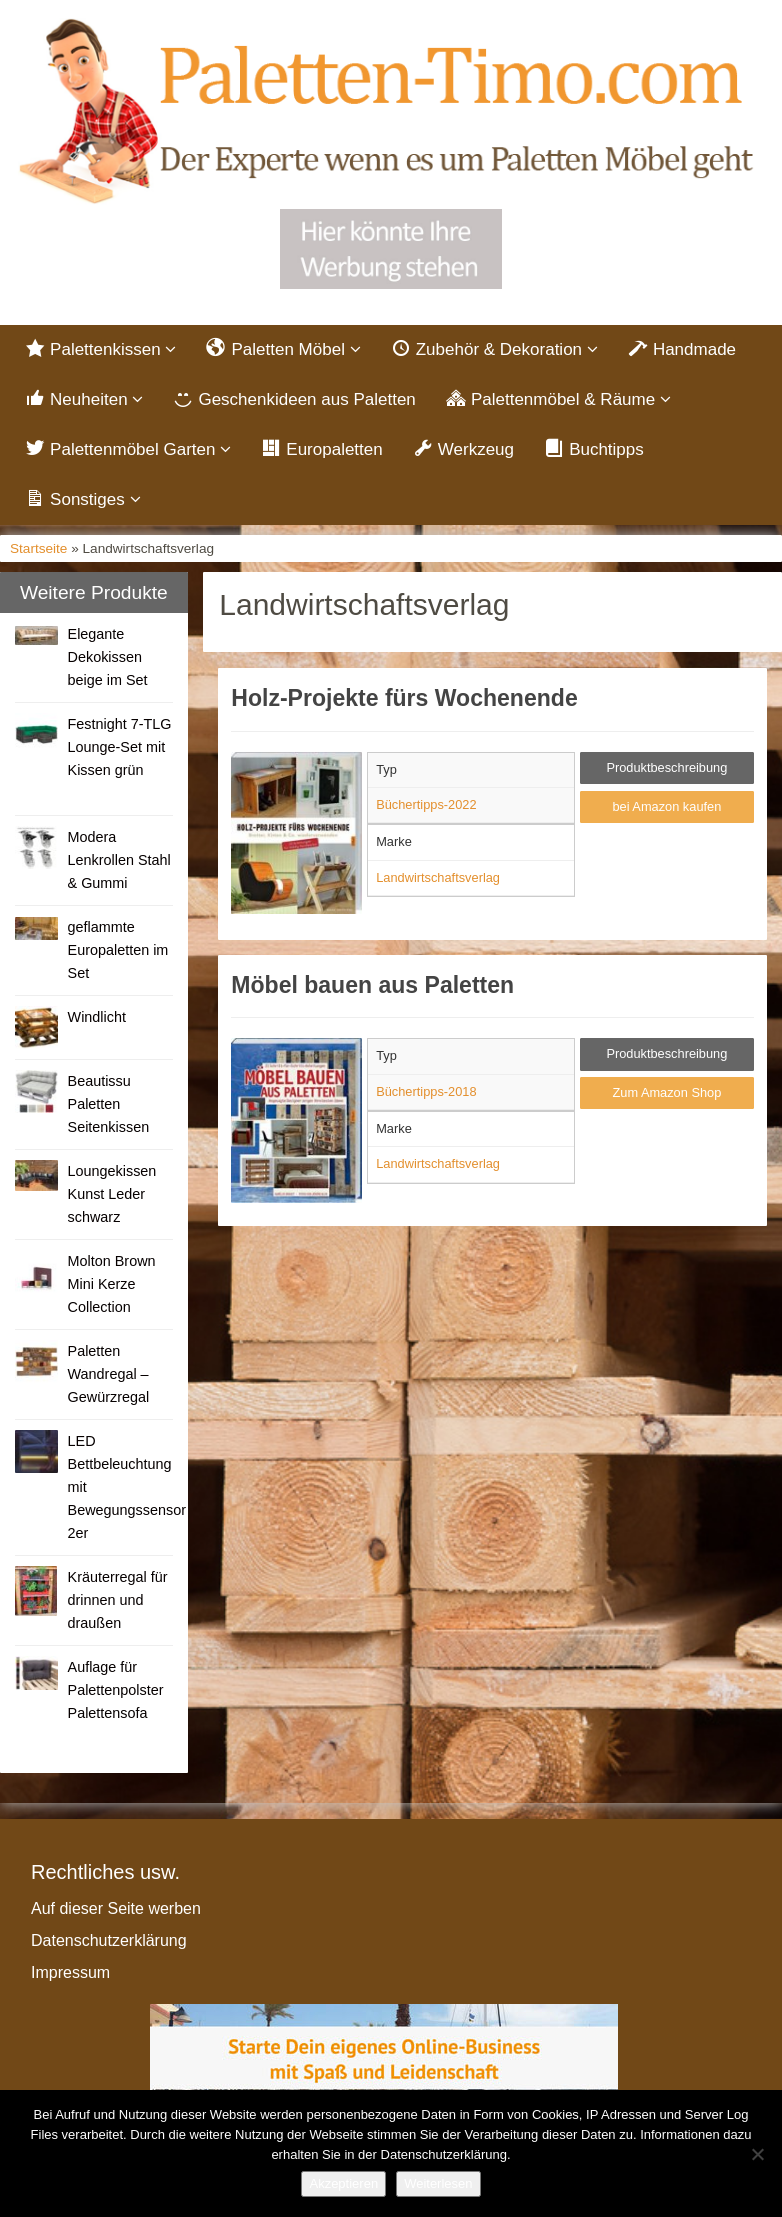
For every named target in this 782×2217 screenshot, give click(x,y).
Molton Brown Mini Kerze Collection (112, 1284)
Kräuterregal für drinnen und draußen (118, 1600)
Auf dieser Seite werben (116, 1908)
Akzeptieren (343, 2183)
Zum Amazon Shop (666, 1092)
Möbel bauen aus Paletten (372, 985)
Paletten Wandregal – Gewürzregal (109, 1374)
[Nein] (757, 2154)
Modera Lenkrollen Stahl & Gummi (119, 860)
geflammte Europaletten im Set (118, 950)
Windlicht (97, 1017)
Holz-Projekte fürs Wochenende (404, 698)
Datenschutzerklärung (109, 1940)
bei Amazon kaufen (666, 806)
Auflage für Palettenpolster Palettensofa (116, 1690)
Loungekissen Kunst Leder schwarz (112, 1194)
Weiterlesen (438, 2183)
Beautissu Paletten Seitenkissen (109, 1104)
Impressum (70, 1972)
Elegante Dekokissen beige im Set (108, 657)
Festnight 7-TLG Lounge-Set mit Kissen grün (120, 747)
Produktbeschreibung (666, 767)
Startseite (38, 548)
